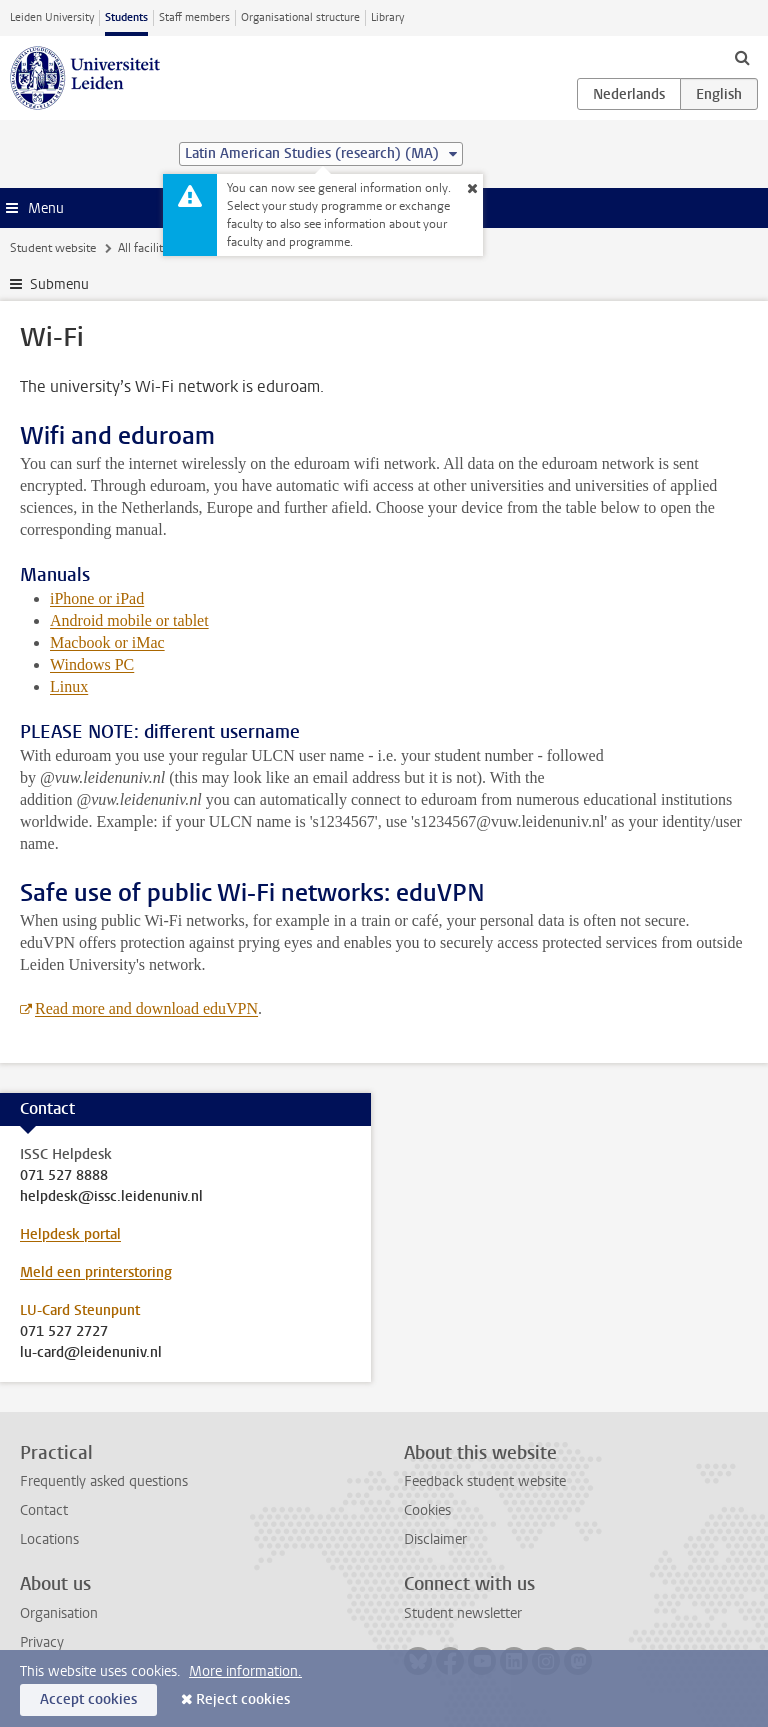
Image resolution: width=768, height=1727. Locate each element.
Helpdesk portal (70, 1234)
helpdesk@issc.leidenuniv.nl (111, 1197)
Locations (49, 1539)
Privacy (42, 1642)
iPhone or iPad (97, 598)
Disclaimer (435, 1539)
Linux (69, 686)
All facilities (147, 248)
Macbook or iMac (107, 642)
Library (387, 17)
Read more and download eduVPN (146, 1008)
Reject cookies (243, 1699)
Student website (53, 248)
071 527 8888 (64, 1176)
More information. (245, 1671)
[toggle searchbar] (742, 57)
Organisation (59, 1613)
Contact (44, 1510)
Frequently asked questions (104, 1481)
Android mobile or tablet (129, 620)
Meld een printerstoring (96, 1272)
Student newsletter (463, 1613)
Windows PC (92, 664)
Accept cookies (88, 1699)
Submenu (59, 284)
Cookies (427, 1510)
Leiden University (52, 17)
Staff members (194, 17)
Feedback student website (485, 1481)
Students (126, 17)
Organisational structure (300, 17)
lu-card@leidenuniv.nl (91, 1353)
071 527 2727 (64, 1332)
